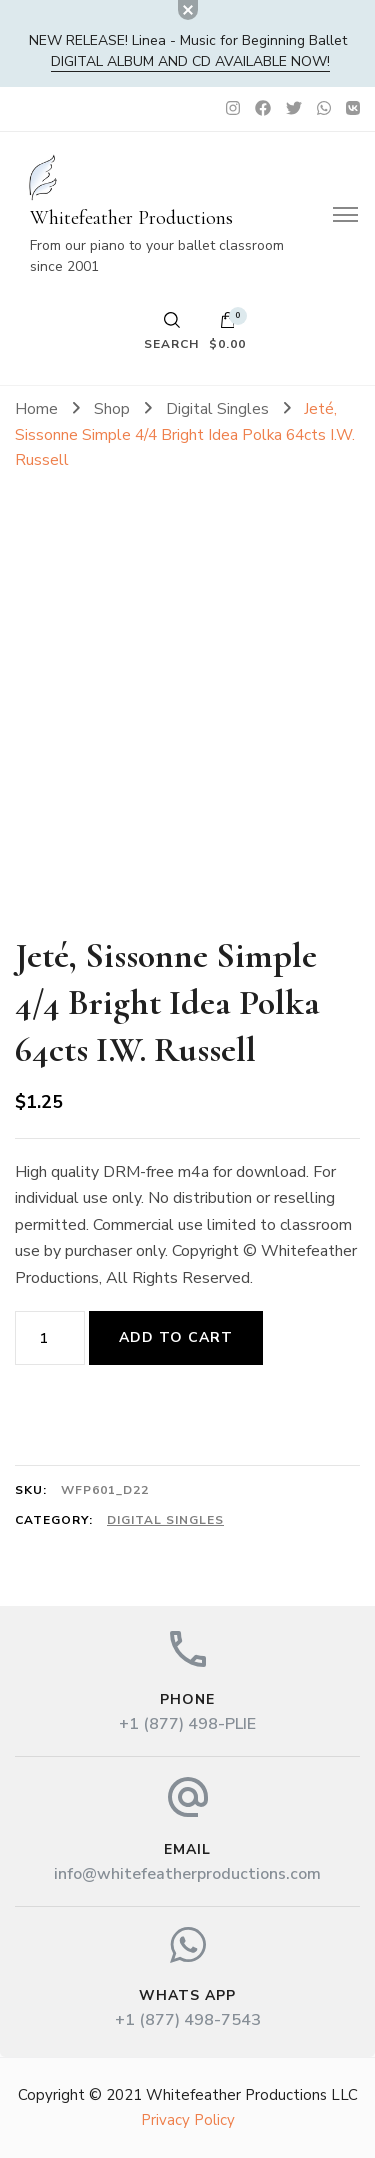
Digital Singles (165, 1520)
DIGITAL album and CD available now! (190, 61)
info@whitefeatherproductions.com (187, 1874)
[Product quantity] (50, 1338)
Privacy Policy (188, 2120)
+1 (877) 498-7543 (188, 2020)
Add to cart (176, 1337)
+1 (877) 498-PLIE (187, 1724)
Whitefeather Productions (131, 218)
